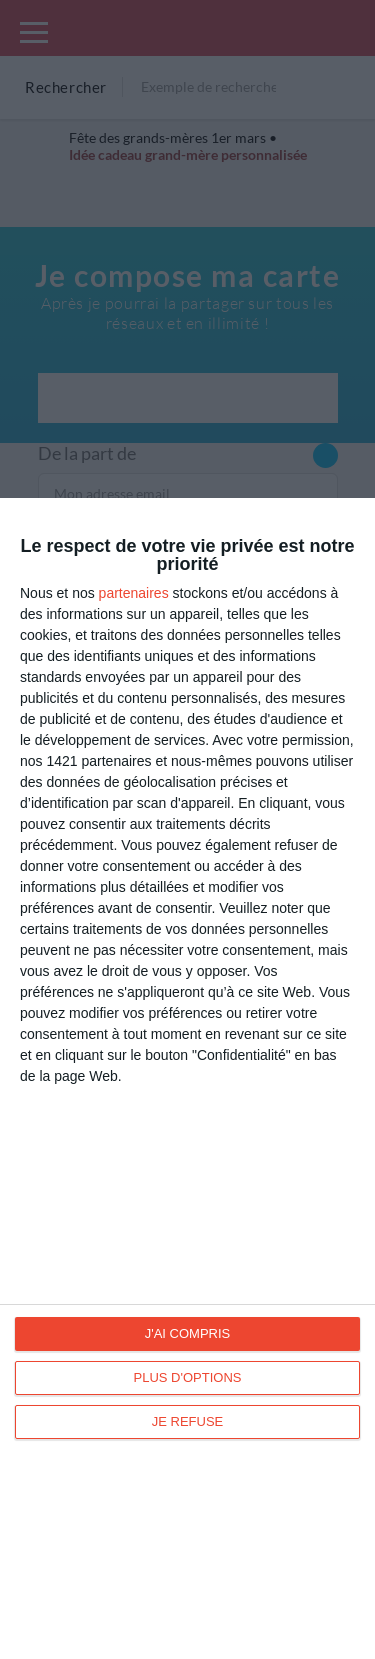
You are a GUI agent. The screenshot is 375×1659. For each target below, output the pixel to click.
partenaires (134, 593)
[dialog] (187, 1078)
